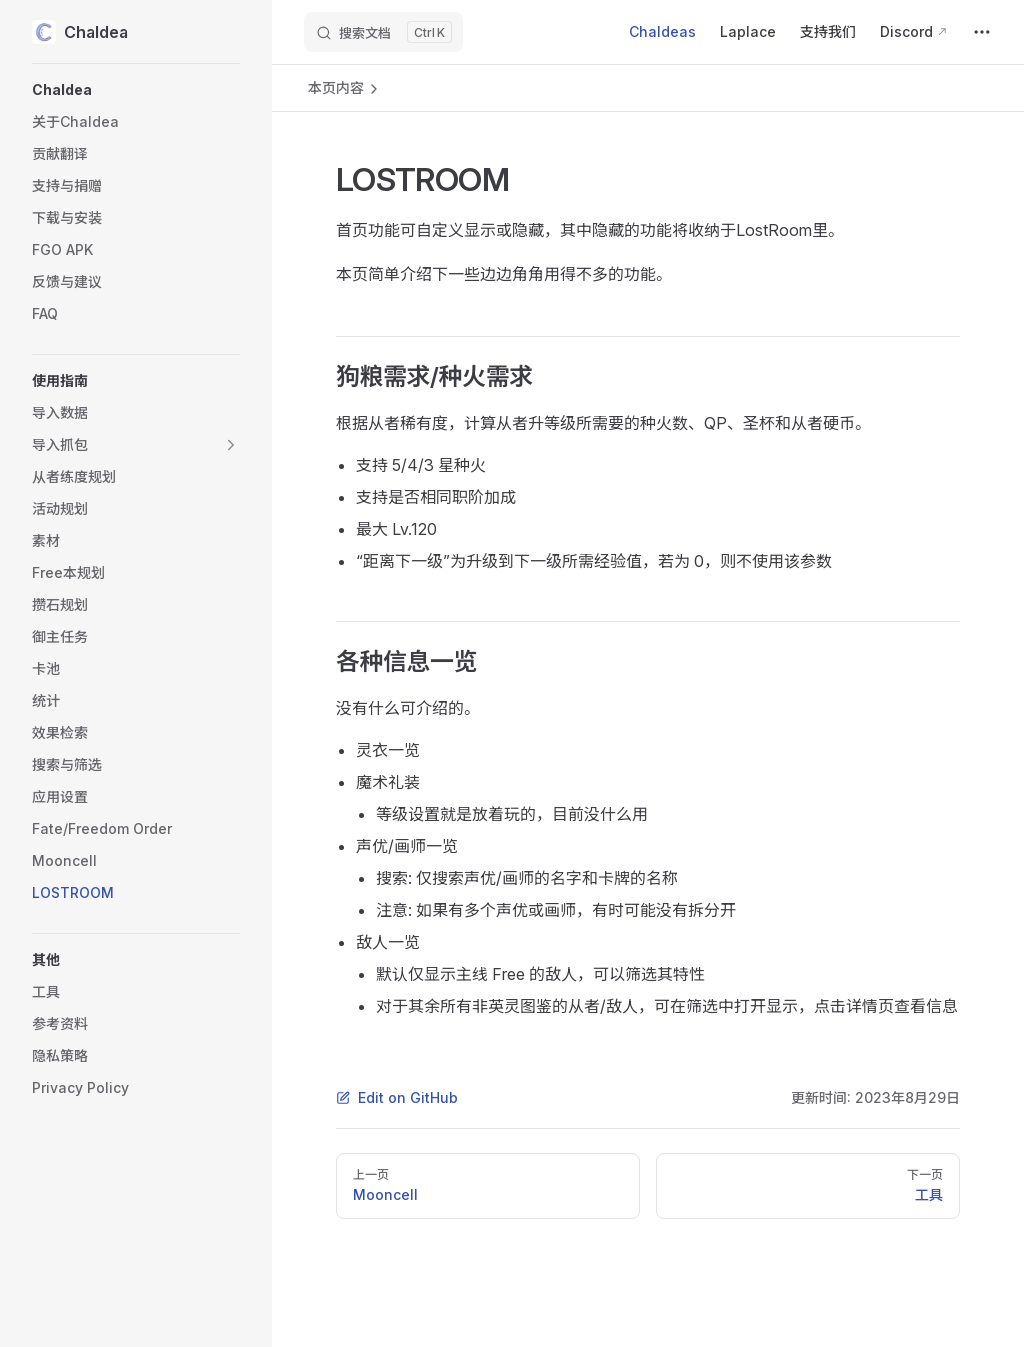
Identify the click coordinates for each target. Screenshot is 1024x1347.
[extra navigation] (982, 32)
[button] (136, 90)
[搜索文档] (383, 32)
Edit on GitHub (397, 1097)
